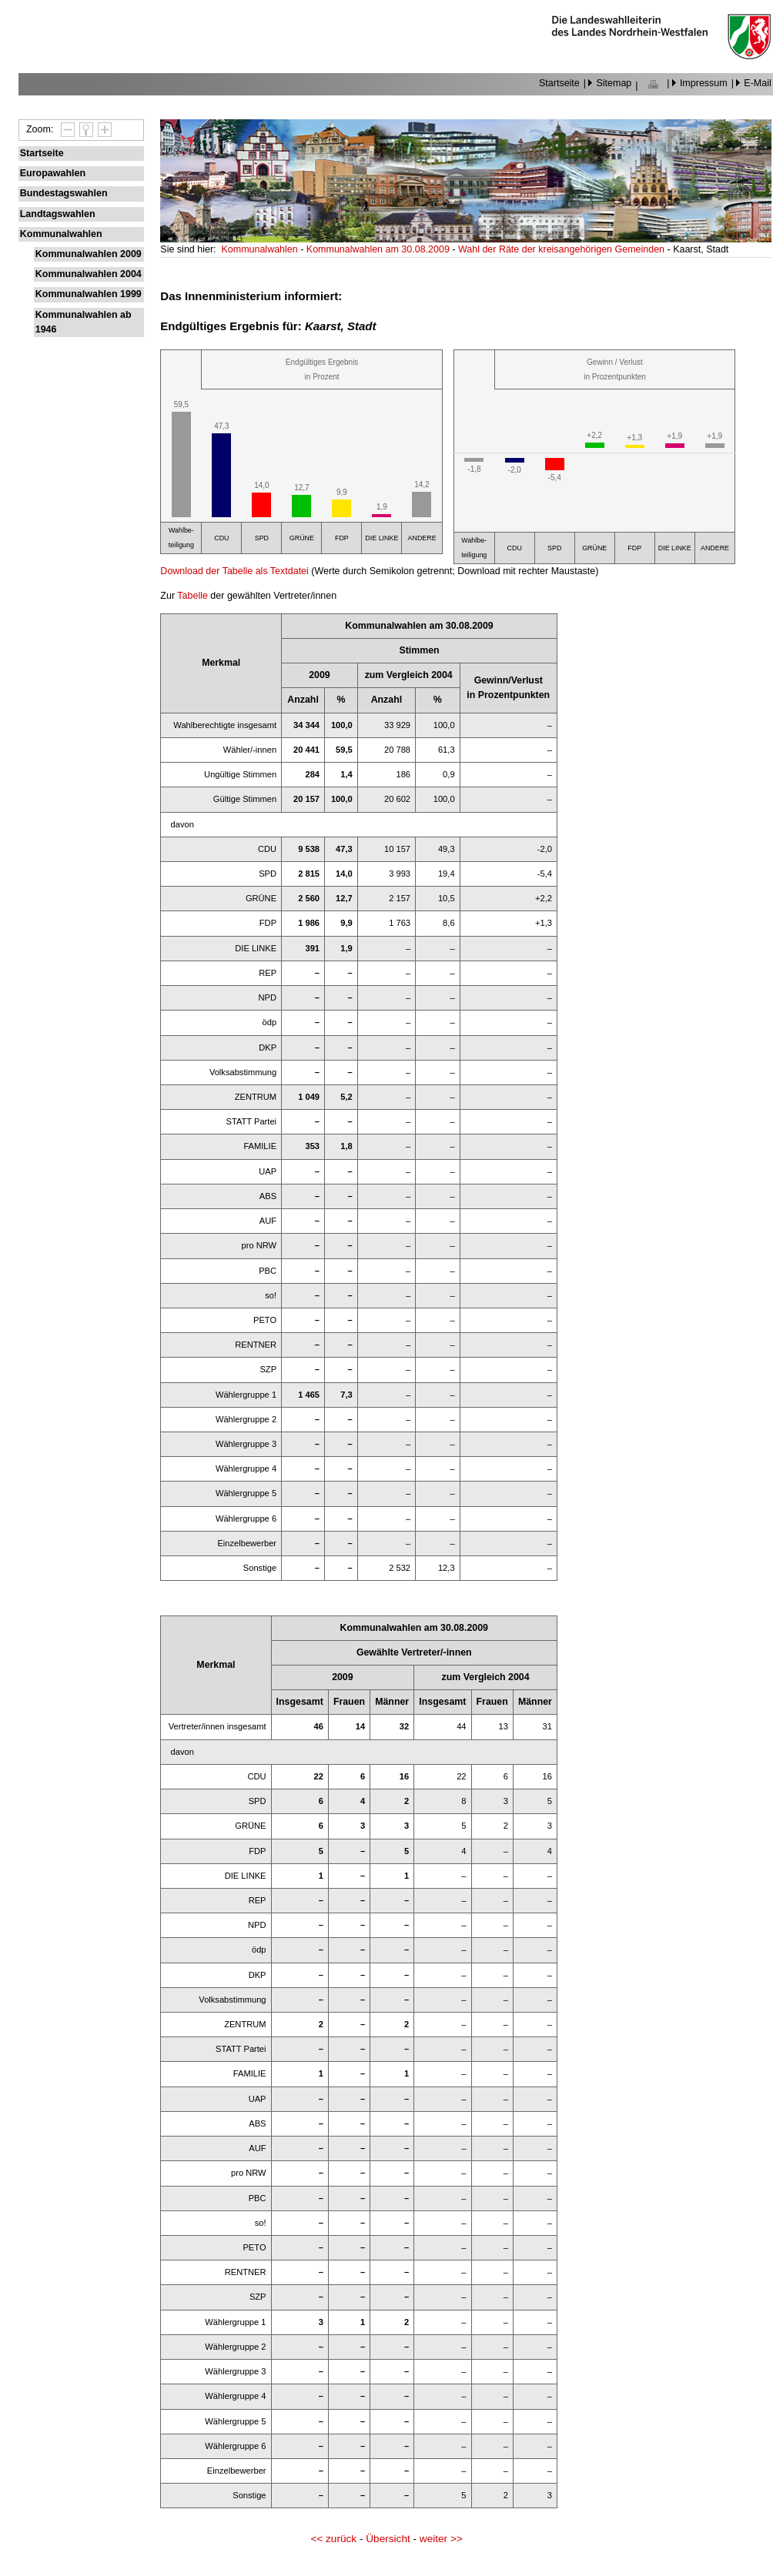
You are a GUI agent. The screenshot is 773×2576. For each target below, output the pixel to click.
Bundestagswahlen (64, 193)
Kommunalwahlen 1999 (88, 294)
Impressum (704, 83)
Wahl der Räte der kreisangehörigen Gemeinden (563, 249)
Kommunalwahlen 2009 (88, 254)
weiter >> (441, 2538)
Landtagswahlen (57, 214)
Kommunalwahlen (61, 234)
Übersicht (388, 2538)
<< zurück (333, 2538)
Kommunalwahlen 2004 (88, 274)
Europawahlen (52, 173)
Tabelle (192, 595)
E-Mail (757, 83)
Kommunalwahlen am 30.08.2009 (379, 249)
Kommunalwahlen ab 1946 (83, 322)
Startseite (559, 83)
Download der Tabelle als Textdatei (234, 571)
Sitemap (613, 83)
